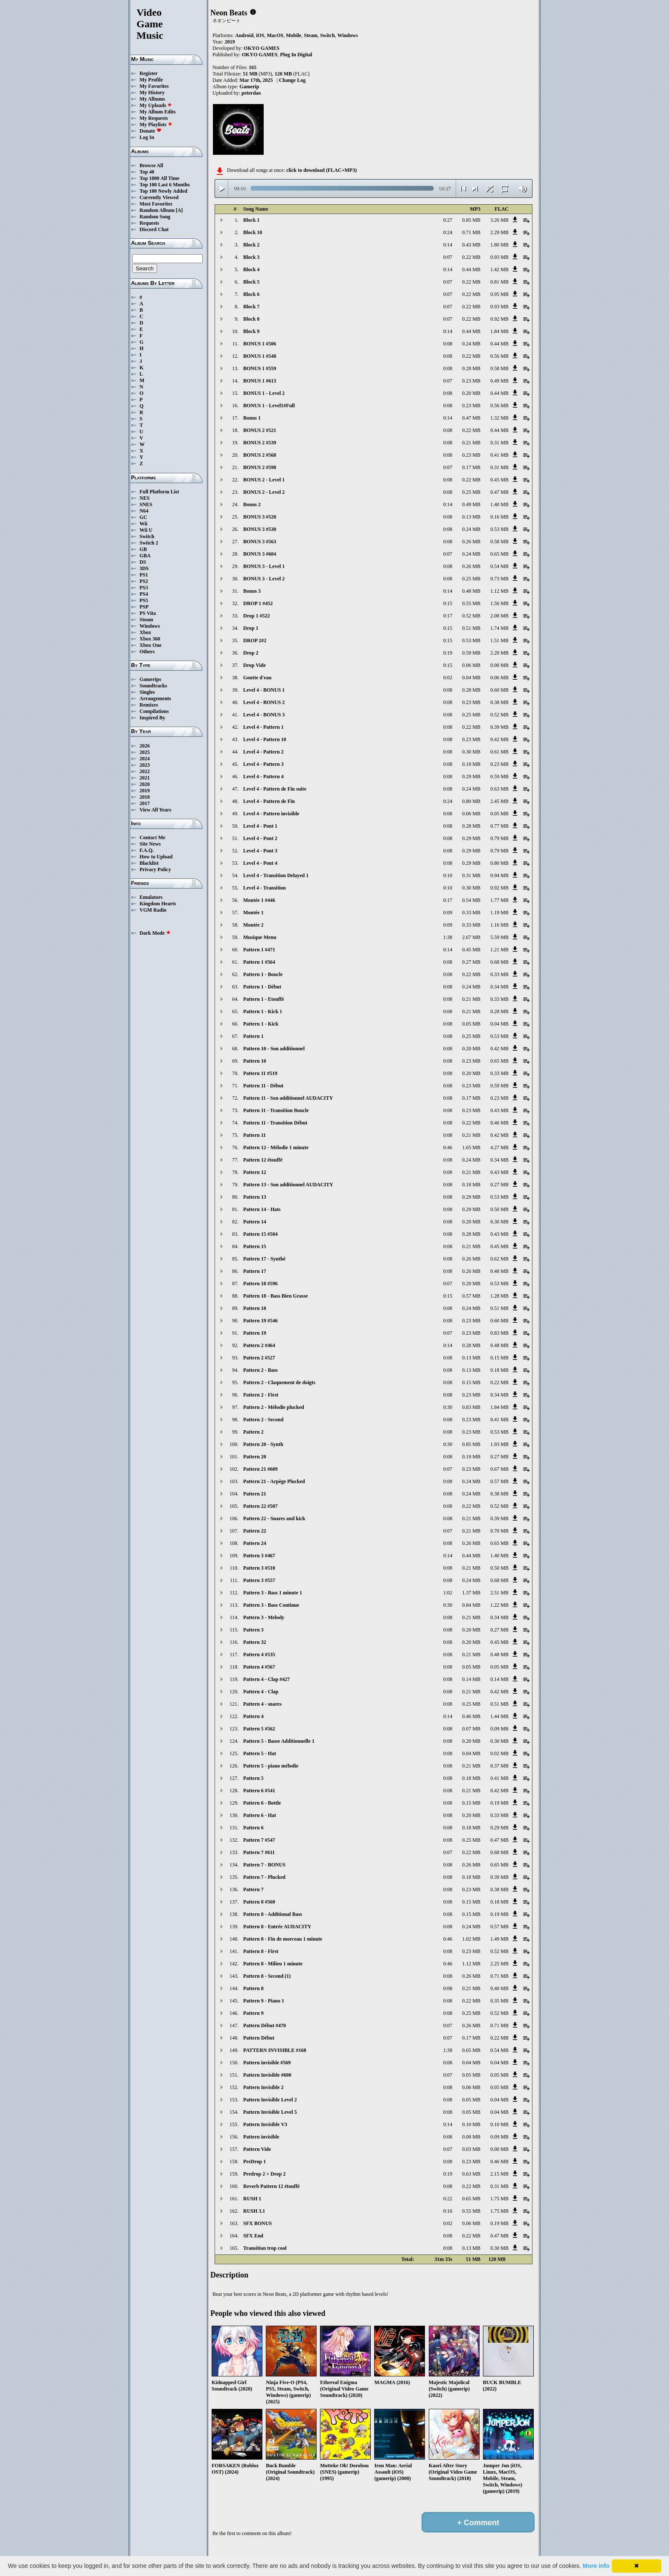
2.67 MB (471, 937)
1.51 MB (499, 640)
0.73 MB (499, 579)
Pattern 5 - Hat (259, 1753)
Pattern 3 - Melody (263, 1617)
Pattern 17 (254, 1271)
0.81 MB (499, 282)
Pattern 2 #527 (259, 1358)
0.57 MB (471, 1296)
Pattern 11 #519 (260, 1073)
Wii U (146, 530)
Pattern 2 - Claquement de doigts (279, 1382)
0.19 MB (471, 764)
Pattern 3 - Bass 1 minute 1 (272, 1593)
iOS (260, 35)
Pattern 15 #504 (260, 1234)
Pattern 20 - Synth (263, 1444)
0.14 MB (471, 1679)
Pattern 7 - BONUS (264, 1865)
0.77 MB (499, 826)
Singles (147, 692)
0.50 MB (499, 1209)
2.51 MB (499, 1593)
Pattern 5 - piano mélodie (270, 1766)
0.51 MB (471, 628)
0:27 (447, 220)
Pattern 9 (253, 2013)
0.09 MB (499, 1729)
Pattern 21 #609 (260, 1469)
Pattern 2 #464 (259, 1345)
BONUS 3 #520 (259, 517)
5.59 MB (499, 937)
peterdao (251, 93)
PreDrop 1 (254, 2162)
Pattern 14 (254, 1222)
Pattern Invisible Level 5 (270, 2112)
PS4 (144, 594)
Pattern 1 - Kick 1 (262, 1011)
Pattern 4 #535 (259, 1654)
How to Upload (156, 857)
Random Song (155, 217)
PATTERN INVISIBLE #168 (274, 2050)
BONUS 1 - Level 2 (264, 393)
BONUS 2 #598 (259, 467)
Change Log (292, 80)
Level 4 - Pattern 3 (263, 764)
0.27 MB (471, 962)
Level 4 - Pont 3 (260, 851)
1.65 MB (471, 1147)
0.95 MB (499, 294)
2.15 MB (499, 2174)
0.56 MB (499, 356)
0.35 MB (499, 2001)
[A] (179, 210)
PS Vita (148, 613)
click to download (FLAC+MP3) (321, 170)
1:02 (447, 1593)
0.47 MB (471, 418)
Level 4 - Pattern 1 (263, 727)
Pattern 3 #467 (259, 1556)
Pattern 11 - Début (263, 1086)
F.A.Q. (147, 850)
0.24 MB (471, 344)
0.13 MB (471, 517)
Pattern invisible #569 (267, 2063)
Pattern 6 (253, 1828)
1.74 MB (499, 628)
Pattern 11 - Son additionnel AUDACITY (288, 1098)
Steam (146, 620)
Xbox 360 (150, 639)
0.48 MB (471, 591)
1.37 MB (471, 1593)
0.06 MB (471, 665)
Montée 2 (253, 925)
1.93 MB (499, 1444)
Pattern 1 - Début (262, 987)
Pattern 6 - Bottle (262, 1803)
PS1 (144, 575)
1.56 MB (499, 603)
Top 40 (147, 172)
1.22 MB (499, 1605)
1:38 (447, 937)
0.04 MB (471, 678)
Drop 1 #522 (256, 616)
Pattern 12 (254, 1172)
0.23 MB (471, 381)
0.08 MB (471, 2137)
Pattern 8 (253, 1988)
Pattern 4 (253, 1716)
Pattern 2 (253, 1432)
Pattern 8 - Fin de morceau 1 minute (282, 1939)
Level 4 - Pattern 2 (263, 752)
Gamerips (150, 679)
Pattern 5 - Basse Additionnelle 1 (278, 1741)
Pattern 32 (254, 1642)
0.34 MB (499, 987)
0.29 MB (471, 776)
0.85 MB (471, 220)
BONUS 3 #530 (259, 529)
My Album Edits (158, 112)
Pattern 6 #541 (259, 1791)
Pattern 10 (254, 1061)
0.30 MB (471, 752)
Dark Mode (155, 933)
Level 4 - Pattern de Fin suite (274, 789)
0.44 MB (471, 269)
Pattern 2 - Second (263, 1420)
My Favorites (154, 86)
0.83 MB (499, 1333)
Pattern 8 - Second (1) (267, 1976)
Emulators (151, 897)
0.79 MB (499, 838)
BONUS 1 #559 (259, 368)
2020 (145, 784)
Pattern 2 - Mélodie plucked (273, 1407)
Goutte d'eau (257, 678)
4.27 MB (499, 1147)
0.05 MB (499, 814)
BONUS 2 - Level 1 (264, 480)
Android (244, 35)
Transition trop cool (265, 2248)
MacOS (275, 35)
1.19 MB (499, 913)
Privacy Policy (155, 869)
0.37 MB (499, 1766)
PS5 (144, 600)
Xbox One (151, 645)
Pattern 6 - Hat (259, 1815)
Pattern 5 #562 (259, 1729)
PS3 (144, 588)
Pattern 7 (253, 1889)
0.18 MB (471, 1185)
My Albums (152, 99)
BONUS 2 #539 (259, 443)
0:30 (447, 1407)
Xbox (145, 632)
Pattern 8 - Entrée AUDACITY (277, 1927)
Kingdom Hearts (158, 904)
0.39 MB (499, 727)
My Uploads (156, 105)
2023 (145, 765)
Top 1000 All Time (159, 178)
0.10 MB (471, 2124)
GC (143, 517)
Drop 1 (250, 628)
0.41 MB (499, 455)
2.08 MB (499, 616)
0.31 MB (499, 443)
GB (143, 549)
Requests (149, 223)
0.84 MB (471, 1605)
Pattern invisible (261, 2137)
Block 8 (251, 319)
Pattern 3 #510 (259, 1568)
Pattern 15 (254, 1246)
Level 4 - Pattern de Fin (269, 801)
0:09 (447, 913)
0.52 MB (471, 616)
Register (149, 73)
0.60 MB (499, 690)
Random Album (157, 210)
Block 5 (251, 282)
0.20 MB (471, 393)
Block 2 (251, 245)
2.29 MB (499, 232)
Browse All (151, 165)
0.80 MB (471, 801)
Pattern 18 (254, 1308)
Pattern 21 (254, 1494)
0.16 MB (499, 517)
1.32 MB (499, 418)
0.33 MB (471, 913)
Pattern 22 (254, 1531)
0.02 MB (499, 1753)
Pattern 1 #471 (259, 950)
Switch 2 (149, 543)
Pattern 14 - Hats (262, 1209)
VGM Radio (153, 910)
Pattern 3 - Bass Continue (271, 1605)
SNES (146, 504)
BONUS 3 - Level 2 (264, 579)
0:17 (447, 616)
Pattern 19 (254, 1333)
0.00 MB (499, 665)
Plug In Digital (296, 55)
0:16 (447, 2211)
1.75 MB (499, 2199)
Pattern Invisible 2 (263, 2087)
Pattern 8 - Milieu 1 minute (273, 1964)
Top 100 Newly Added (163, 191)
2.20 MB (499, 653)
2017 (145, 803)
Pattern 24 (254, 1543)
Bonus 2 (252, 504)
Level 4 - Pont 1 (260, 826)
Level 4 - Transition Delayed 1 (275, 875)
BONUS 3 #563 (259, 542)
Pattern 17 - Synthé (264, 1259)
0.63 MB (499, 789)
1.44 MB (499, 1716)
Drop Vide (254, 665)
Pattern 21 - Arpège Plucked (274, 1481)
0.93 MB (499, 257)
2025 (145, 752)
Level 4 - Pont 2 (260, 838)
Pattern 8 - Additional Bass (272, 1914)
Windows (150, 626)
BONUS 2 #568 (259, 455)
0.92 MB (499, 319)
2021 (145, 778)
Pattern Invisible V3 (265, 2124)
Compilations (154, 711)
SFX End (253, 2236)
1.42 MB (499, 269)
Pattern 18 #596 (260, 1284)
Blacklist (149, 863)
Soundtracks (153, 686)
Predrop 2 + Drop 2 (264, 2174)
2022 (145, 771)
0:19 (447, 653)
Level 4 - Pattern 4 (263, 776)
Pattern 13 (254, 1197)
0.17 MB (471, 467)
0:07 (447, 257)
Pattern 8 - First (260, 1951)
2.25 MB (499, 1964)
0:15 (447, 603)
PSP (144, 607)
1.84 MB (499, 331)
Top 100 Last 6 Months (165, 185)
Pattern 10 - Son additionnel (274, 1049)
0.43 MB (471, 245)
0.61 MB (499, 752)
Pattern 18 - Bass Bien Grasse (275, 1296)
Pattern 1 (253, 1036)
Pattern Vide (257, 2149)
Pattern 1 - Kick (260, 1024)
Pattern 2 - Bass (260, 1370)
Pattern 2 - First (260, 1395)
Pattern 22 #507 (260, 1506)
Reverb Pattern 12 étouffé (271, 2186)
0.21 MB (471, 443)
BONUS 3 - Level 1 (264, 566)
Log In (147, 137)
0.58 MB (499, 368)
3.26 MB (499, 220)
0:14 (447, 245)
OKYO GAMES (261, 48)
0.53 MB (499, 529)
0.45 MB (499, 480)
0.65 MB (499, 554)
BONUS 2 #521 (259, 430)
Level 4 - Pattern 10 (264, 739)
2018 (145, 797)
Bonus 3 (252, 591)
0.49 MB (499, 381)
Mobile (293, 35)
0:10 (447, 875)
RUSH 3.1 (254, 2211)
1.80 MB (499, 245)
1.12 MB (499, 591)
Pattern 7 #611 (259, 1852)
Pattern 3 (253, 1630)
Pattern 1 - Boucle (262, 974)
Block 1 (251, 220)
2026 (145, 746)
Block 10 (252, 232)
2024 (145, 759)
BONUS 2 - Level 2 (264, 492)
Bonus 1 (252, 418)
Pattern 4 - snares (262, 1704)
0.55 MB (471, 603)
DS (143, 562)
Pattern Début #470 (264, 2025)
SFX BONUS (257, 2223)
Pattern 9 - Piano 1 (263, 2001)
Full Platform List (159, 492)
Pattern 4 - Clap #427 (266, 1679)
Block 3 (251, 257)
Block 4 (251, 269)
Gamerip (249, 87)
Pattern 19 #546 (260, 1321)
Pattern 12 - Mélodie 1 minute (275, 1147)
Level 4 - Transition (264, 888)
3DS (144, 568)
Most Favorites (156, 204)
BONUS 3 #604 (259, 554)
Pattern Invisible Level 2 (270, 2100)
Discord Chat (154, 229)
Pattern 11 (254, 1135)
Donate (150, 131)
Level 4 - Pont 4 (260, 863)
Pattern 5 (253, 1778)
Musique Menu (259, 937)
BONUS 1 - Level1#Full (269, 406)
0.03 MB (471, 2149)
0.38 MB (499, 702)
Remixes (149, 705)
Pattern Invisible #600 (267, 2075)
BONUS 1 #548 (259, 356)
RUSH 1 (252, 2199)
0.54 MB (499, 566)
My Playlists (156, 124)
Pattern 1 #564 (259, 962)
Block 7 (251, 307)
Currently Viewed (159, 197)
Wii (143, 524)
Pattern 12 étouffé (262, 1160)
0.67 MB (499, 1469)
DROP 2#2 (254, 640)
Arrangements (155, 698)
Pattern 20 (254, 1457)
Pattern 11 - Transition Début (275, 1123)
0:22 (447, 2199)
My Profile (151, 80)
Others (147, 652)
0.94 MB (499, 875)
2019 (145, 791)
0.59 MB (471, 653)
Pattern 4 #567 (259, 1667)
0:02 (447, 678)
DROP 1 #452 (258, 603)
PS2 (144, 581)
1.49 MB (499, 1939)
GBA (145, 556)
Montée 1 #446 (259, 900)
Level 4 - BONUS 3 (264, 715)
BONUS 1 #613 (259, 381)
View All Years (155, 810)
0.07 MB (471, 1729)
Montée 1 (253, 913)
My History (152, 93)
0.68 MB (499, 962)
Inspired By (152, 718)
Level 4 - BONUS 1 (264, 690)
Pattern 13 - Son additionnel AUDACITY (288, 1185)
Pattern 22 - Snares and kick (274, 1518)
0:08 (447, 344)
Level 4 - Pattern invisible (271, 814)
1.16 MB (499, 925)
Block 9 (251, 331)
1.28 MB (499, 1296)
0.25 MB (471, 492)
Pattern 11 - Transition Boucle (276, 1110)
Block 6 (251, 294)
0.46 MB (499, 1123)
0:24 (447, 232)
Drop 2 (250, 653)
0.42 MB (499, 739)
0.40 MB (499, 1988)
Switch (147, 536)
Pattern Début (258, 2038)
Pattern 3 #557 (259, 1580)
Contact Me (152, 837)
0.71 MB (471, 232)
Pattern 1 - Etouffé (263, 999)
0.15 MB (499, 1358)
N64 (144, 511)
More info (596, 2565)
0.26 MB (471, 542)
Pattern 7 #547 (259, 1840)
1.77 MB (499, 900)
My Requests (154, 118)
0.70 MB (499, 1531)
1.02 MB (471, 1939)
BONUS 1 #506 (259, 344)
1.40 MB (499, 504)
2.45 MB (499, 801)
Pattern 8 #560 (259, 1902)
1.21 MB (499, 950)
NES (144, 498)
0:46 (447, 1147)
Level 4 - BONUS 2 (264, 702)
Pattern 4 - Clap (260, 1692)
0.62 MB (499, 1259)
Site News (150, 844)
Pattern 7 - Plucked (264, 1877)
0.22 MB (471, 257)
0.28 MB (471, 368)
